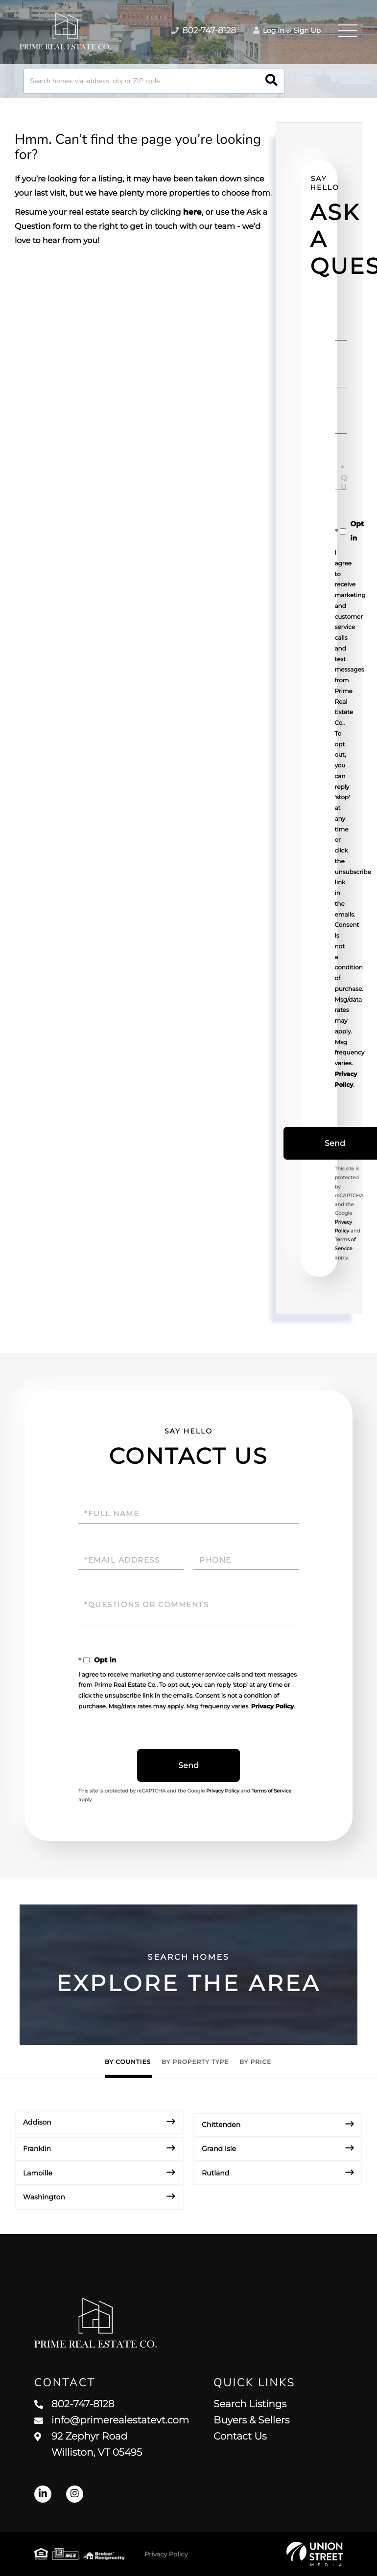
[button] (271, 81)
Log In (268, 30)
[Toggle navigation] (347, 30)
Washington (44, 2197)
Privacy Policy (272, 1706)
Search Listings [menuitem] (249, 2404)
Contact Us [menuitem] (239, 2436)
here (192, 212)
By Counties (128, 2062)
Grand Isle (219, 2148)
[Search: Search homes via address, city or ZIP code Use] (154, 81)
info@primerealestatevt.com (111, 2420)
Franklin (37, 2148)
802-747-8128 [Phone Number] (203, 31)
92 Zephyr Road (88, 2445)
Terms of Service (272, 1791)
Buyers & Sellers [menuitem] (251, 2420)
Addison (37, 2122)
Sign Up (307, 30)
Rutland (215, 2173)
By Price (255, 2062)
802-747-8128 (74, 2404)
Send (188, 1765)
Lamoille (37, 2173)
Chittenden (221, 2124)
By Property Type (195, 2062)
